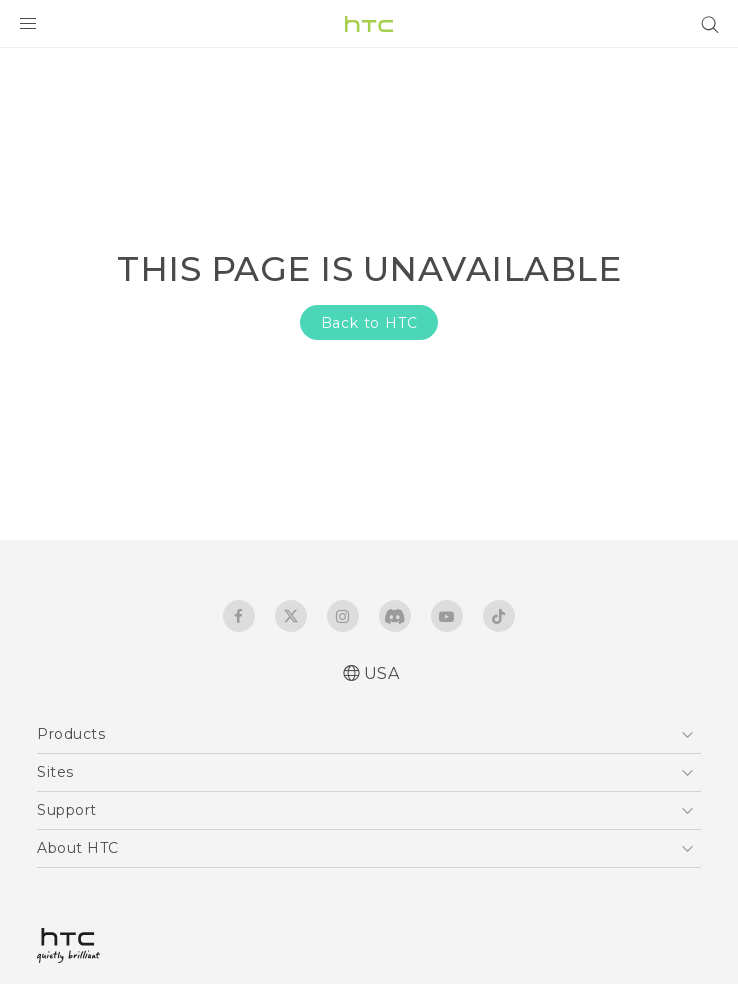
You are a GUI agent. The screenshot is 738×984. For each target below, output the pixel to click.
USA (382, 673)
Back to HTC (369, 323)
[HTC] (369, 24)
